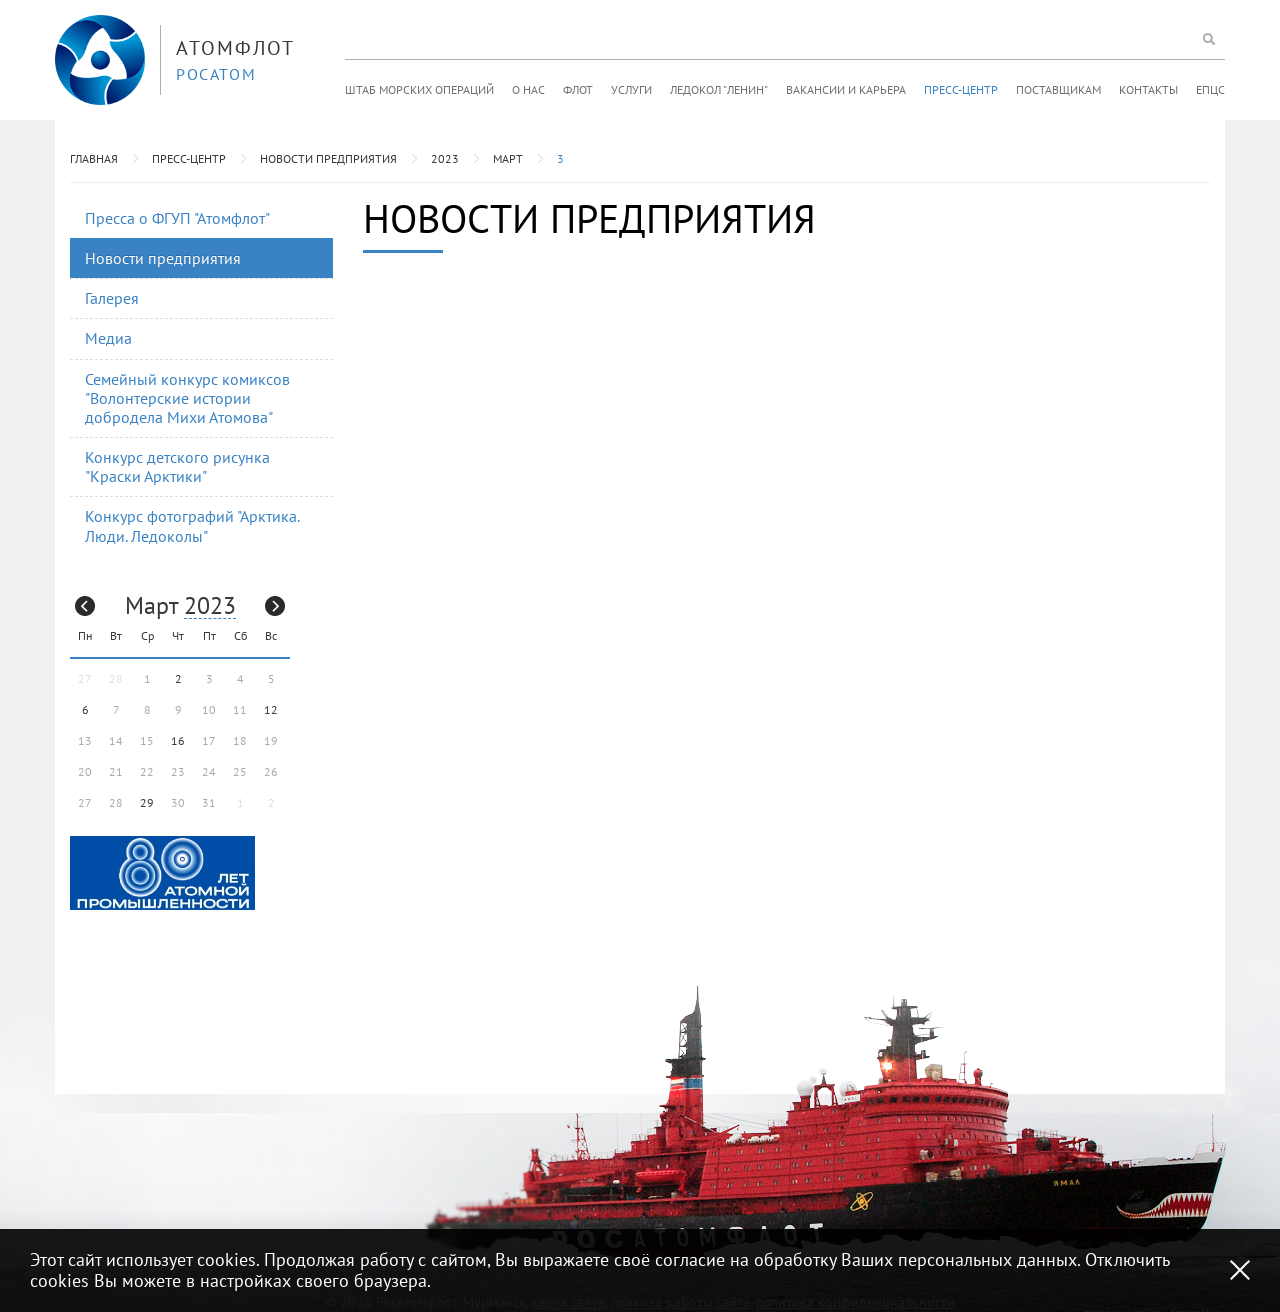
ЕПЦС (1210, 89)
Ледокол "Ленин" (719, 89)
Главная (94, 158)
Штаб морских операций (419, 89)
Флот (578, 89)
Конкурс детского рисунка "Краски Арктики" (177, 466)
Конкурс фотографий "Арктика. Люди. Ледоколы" (192, 525)
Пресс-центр (961, 89)
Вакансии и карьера (846, 89)
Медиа (108, 338)
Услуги (631, 89)
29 (147, 802)
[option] (162, 873)
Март (508, 158)
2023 (445, 158)
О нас (528, 89)
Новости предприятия (328, 158)
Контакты (1148, 89)
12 (271, 709)
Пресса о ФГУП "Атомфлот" (177, 218)
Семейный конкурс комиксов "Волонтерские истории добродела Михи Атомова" (187, 398)
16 (178, 740)
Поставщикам (1058, 89)
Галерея (112, 298)
